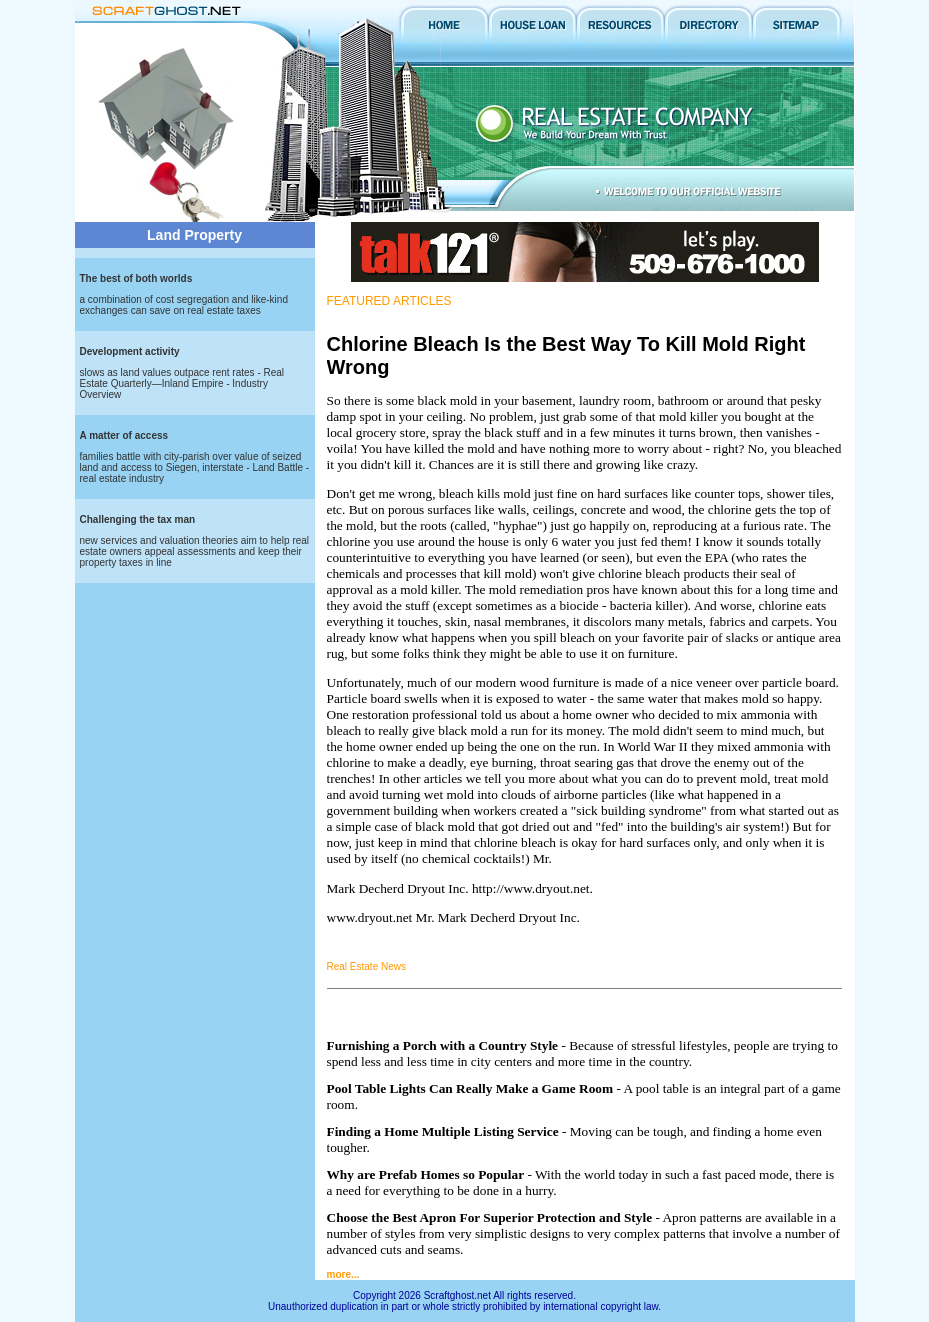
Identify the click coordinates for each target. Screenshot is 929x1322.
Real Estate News (366, 966)
